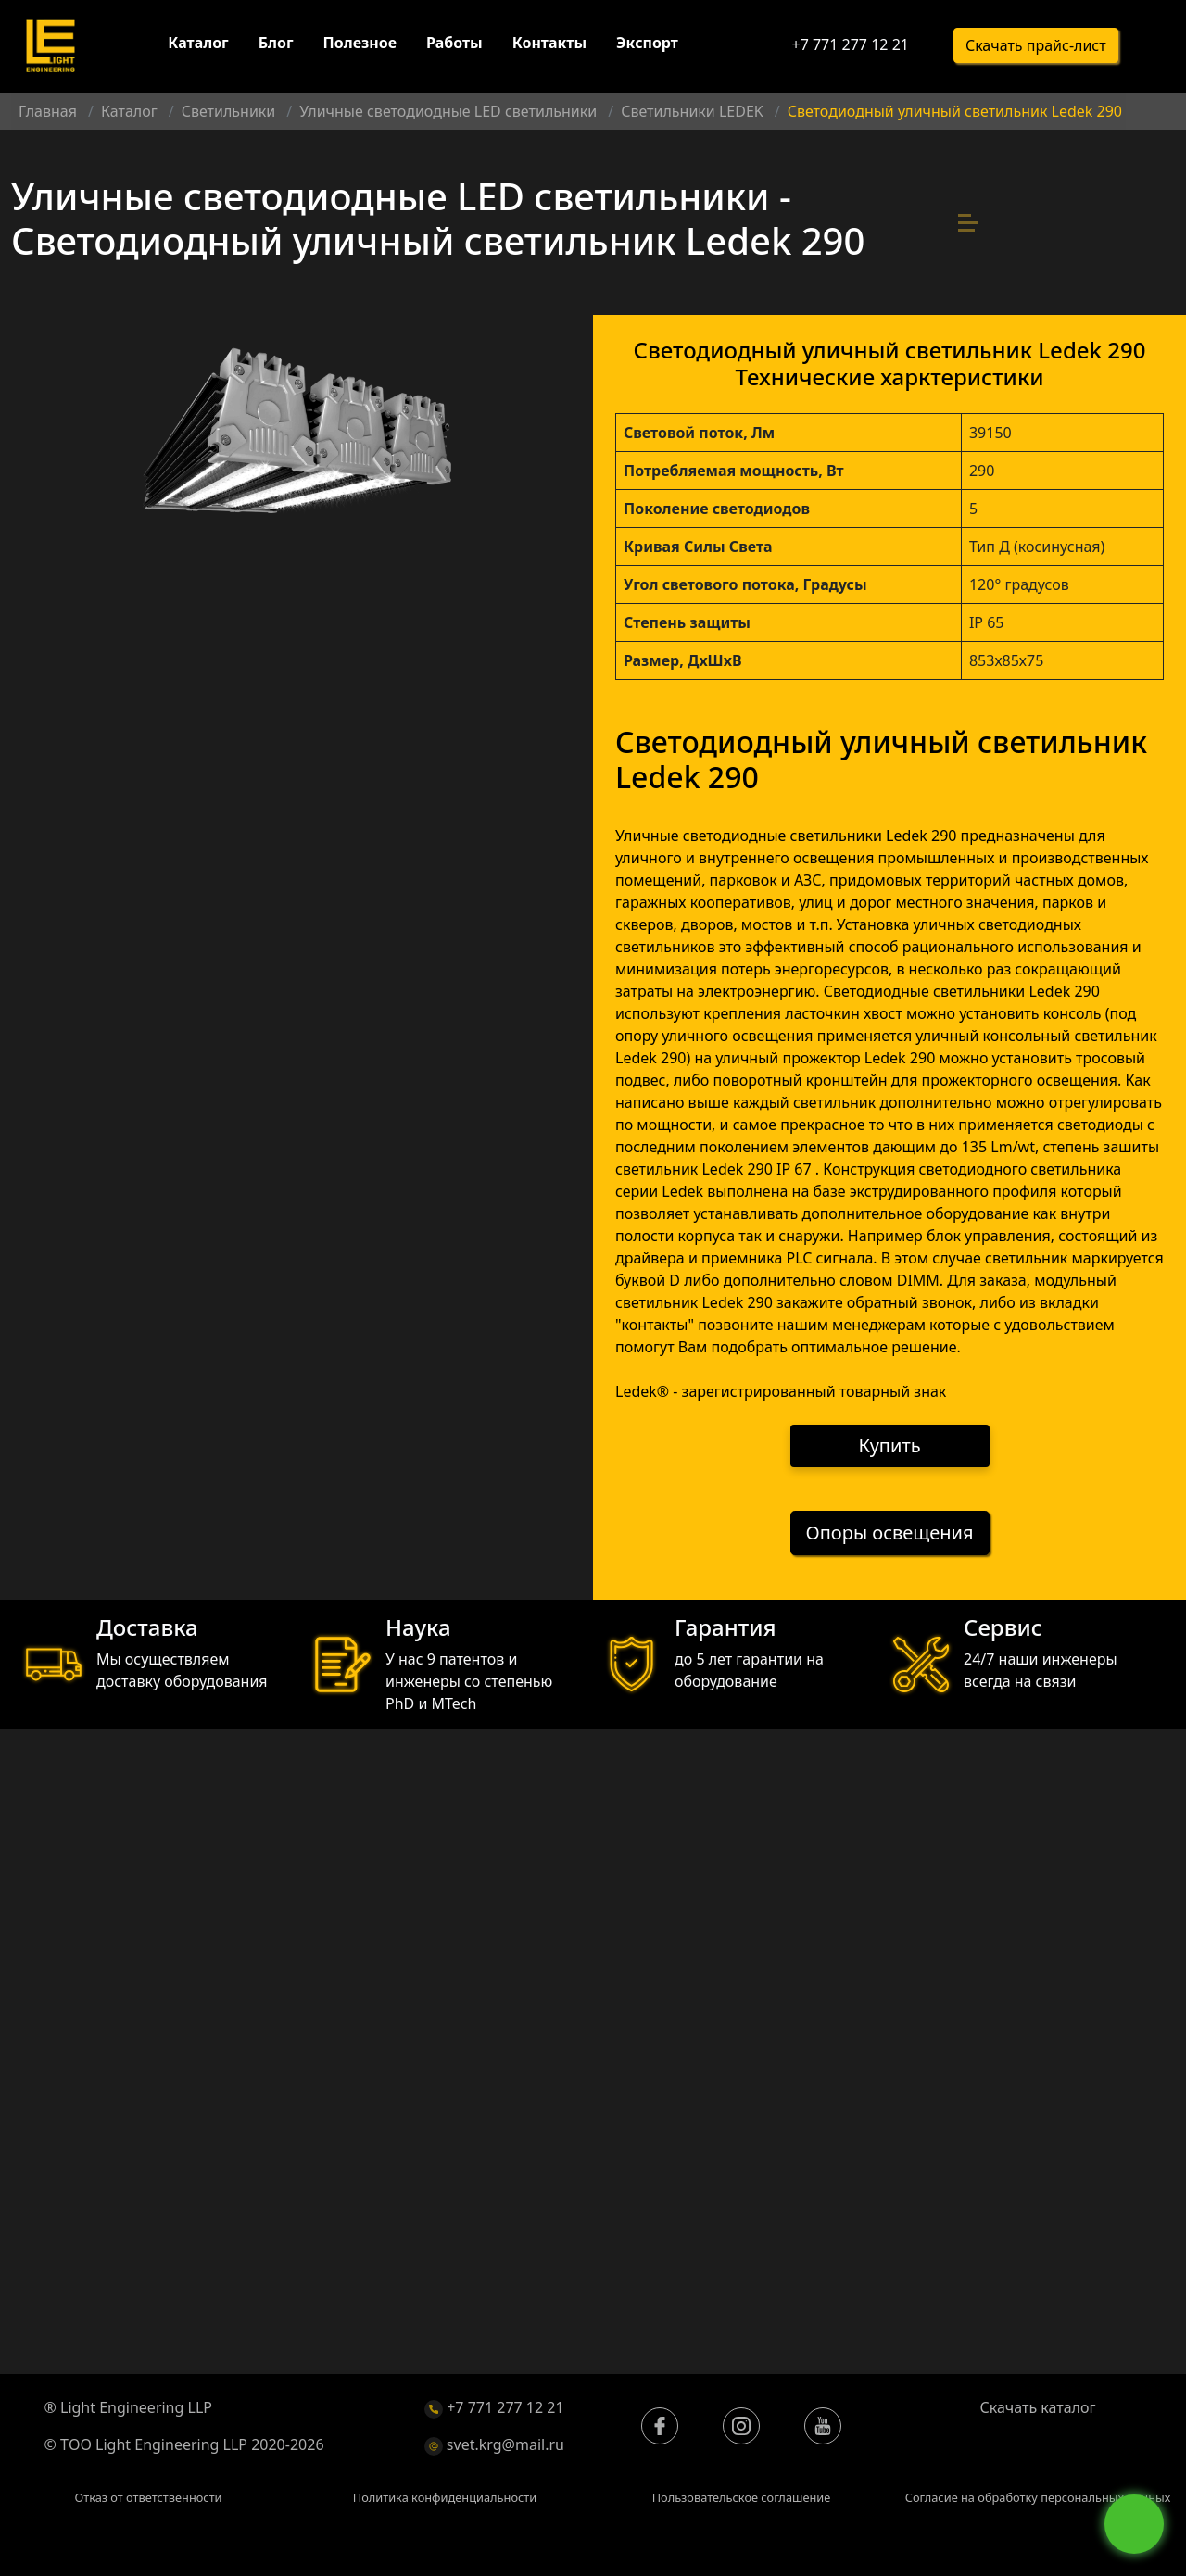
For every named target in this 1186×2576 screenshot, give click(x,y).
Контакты (549, 44)
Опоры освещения (890, 1534)
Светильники (229, 111)
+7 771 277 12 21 (849, 46)
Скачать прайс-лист (1035, 47)
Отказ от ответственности (147, 2499)
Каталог (198, 44)
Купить (890, 1446)
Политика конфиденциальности (444, 2499)
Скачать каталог (1038, 2409)
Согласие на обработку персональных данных (1038, 2499)
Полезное (360, 44)
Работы (454, 44)
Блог (276, 44)
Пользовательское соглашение (741, 2499)
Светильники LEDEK (692, 111)
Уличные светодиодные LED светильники (448, 111)
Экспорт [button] (647, 44)
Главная (48, 111)
